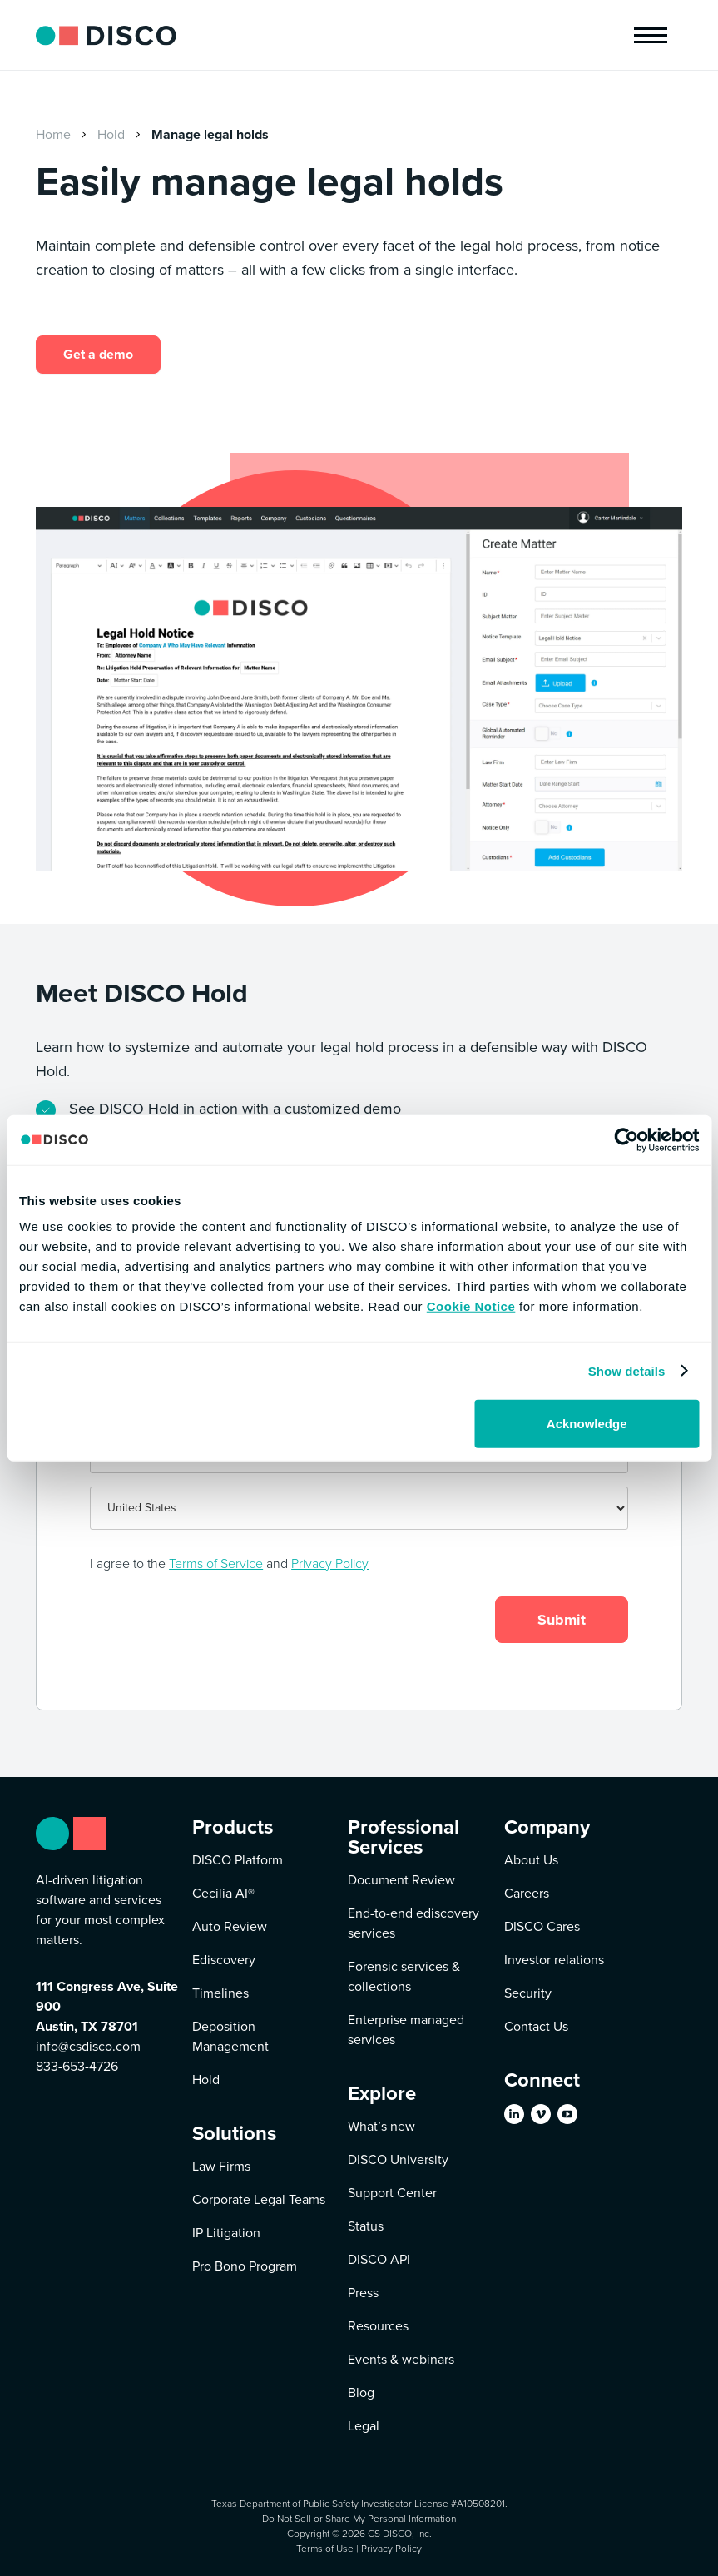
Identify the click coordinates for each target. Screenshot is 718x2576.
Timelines (220, 1993)
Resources (378, 2325)
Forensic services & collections (404, 1976)
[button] (650, 35)
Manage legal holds (210, 134)
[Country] (359, 1508)
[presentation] (186, 1620)
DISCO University (398, 2159)
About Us (531, 1859)
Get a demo (98, 354)
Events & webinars (401, 2359)
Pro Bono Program (244, 2266)
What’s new (381, 2126)
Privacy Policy (330, 1563)
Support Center (392, 2192)
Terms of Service (216, 1563)
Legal (363, 2425)
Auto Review (229, 1926)
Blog (361, 2392)
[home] (106, 34)
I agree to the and (229, 1563)
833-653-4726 (77, 2066)
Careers (526, 1893)
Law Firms (221, 2166)
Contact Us (536, 2026)
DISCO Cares (542, 1926)
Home (53, 134)
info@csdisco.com (88, 2046)
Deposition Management (230, 2036)
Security (528, 1993)
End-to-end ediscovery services (413, 1923)
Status (366, 2226)
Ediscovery (223, 1959)
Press (363, 2292)
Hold (111, 134)
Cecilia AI (223, 1893)
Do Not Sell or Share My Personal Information (359, 2518)
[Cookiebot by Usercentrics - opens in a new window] (626, 1139)
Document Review (401, 1879)
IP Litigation (226, 2232)
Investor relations (554, 1959)
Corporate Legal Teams (258, 2199)
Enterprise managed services (406, 2029)
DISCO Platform (237, 1859)
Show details (627, 1370)
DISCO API (379, 2259)
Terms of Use (325, 2548)
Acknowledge (587, 1424)
